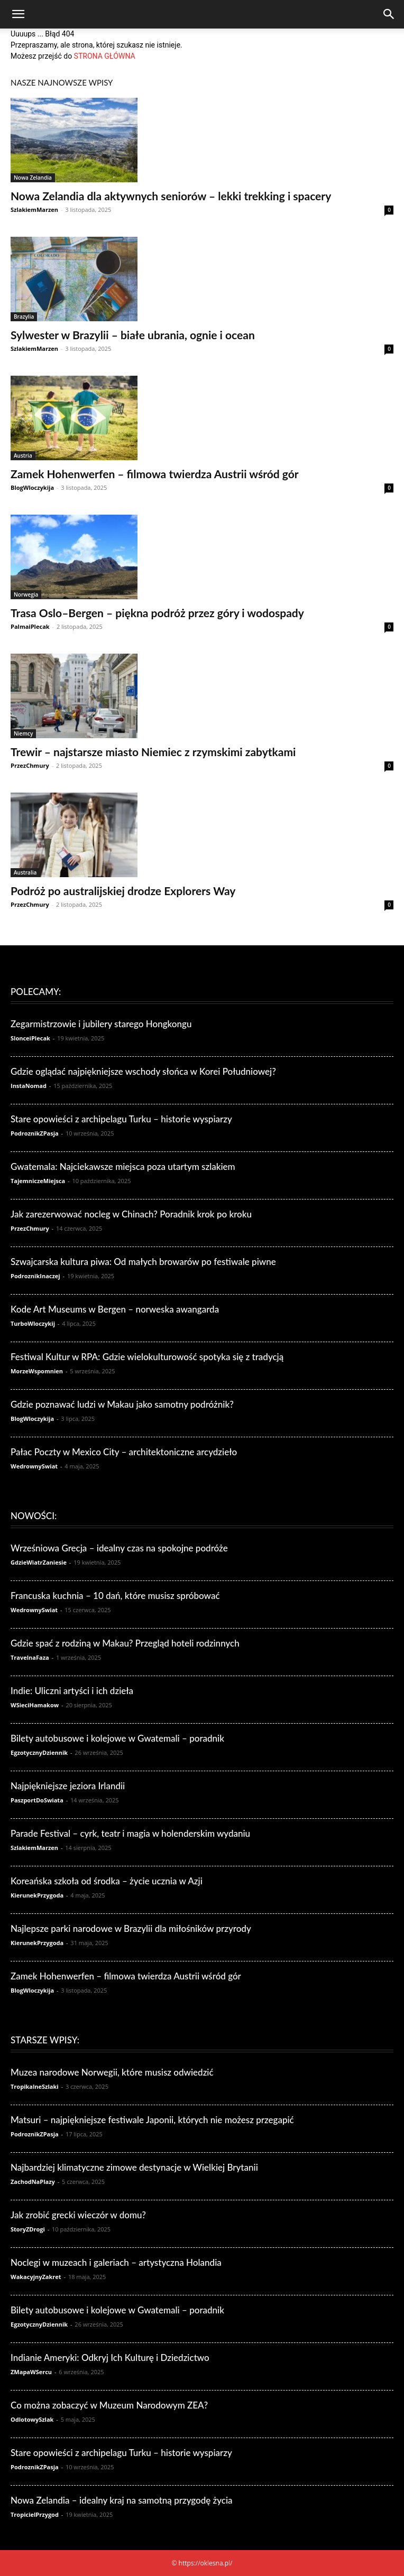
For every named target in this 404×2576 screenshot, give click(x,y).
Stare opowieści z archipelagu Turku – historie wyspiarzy (121, 1118)
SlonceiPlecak (30, 1038)
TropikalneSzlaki (35, 2086)
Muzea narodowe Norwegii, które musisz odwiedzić (112, 2072)
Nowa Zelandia (33, 177)
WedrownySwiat (34, 1466)
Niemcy (23, 733)
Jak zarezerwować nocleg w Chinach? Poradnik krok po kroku (131, 1214)
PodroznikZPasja (35, 1133)
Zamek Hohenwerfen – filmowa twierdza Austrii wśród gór (155, 473)
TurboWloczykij (33, 1323)
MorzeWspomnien (37, 1371)
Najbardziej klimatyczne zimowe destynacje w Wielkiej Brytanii (134, 2167)
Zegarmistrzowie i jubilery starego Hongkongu (101, 1023)
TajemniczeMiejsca (38, 1181)
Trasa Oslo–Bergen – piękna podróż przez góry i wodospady (157, 612)
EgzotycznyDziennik (39, 1752)
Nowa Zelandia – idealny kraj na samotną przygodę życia (122, 2500)
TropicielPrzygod (35, 2514)
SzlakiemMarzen (34, 209)
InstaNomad (29, 1086)
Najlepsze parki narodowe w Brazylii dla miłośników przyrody (131, 1928)
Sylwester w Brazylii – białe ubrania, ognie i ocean (133, 334)
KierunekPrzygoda (37, 1895)
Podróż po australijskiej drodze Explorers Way (123, 890)
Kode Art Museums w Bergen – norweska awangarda (115, 1309)
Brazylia (24, 316)
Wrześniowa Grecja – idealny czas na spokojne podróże (119, 1548)
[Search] (389, 14)
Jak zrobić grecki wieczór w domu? (78, 2214)
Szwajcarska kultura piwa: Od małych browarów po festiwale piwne (143, 1261)
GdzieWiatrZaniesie (39, 1562)
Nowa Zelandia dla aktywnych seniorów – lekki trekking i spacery (171, 195)
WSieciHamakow (35, 1705)
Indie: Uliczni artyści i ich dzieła (72, 1690)
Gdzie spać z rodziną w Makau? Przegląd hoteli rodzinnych (125, 1643)
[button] (18, 14)
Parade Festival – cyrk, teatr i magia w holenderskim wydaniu (130, 1833)
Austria (23, 455)
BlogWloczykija (32, 487)
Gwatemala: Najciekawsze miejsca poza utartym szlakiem (123, 1166)
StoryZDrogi (28, 2229)
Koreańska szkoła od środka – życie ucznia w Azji (107, 1880)
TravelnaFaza (30, 1657)
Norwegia (26, 594)
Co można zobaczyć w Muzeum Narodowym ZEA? (109, 2405)
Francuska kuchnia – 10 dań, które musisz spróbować (115, 1595)
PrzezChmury (30, 765)
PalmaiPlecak (30, 626)
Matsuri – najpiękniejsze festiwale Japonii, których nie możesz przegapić (152, 2119)
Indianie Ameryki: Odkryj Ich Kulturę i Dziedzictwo (110, 2357)
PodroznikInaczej (35, 1276)
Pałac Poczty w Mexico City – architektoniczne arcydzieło (124, 1451)
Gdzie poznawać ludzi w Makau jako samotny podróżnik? (122, 1404)
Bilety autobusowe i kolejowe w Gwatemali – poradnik (117, 1738)
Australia (25, 872)
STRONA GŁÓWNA (104, 56)
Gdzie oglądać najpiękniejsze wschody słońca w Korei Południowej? (143, 1071)
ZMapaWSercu (31, 2372)
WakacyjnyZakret (36, 2277)
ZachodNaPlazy (33, 2182)
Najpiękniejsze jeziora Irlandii (68, 1785)
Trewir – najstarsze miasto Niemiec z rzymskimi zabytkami (153, 751)
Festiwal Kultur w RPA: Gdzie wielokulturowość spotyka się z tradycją (147, 1356)
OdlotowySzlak (32, 2419)
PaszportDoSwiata (37, 1800)
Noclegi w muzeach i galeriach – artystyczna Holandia (116, 2262)
